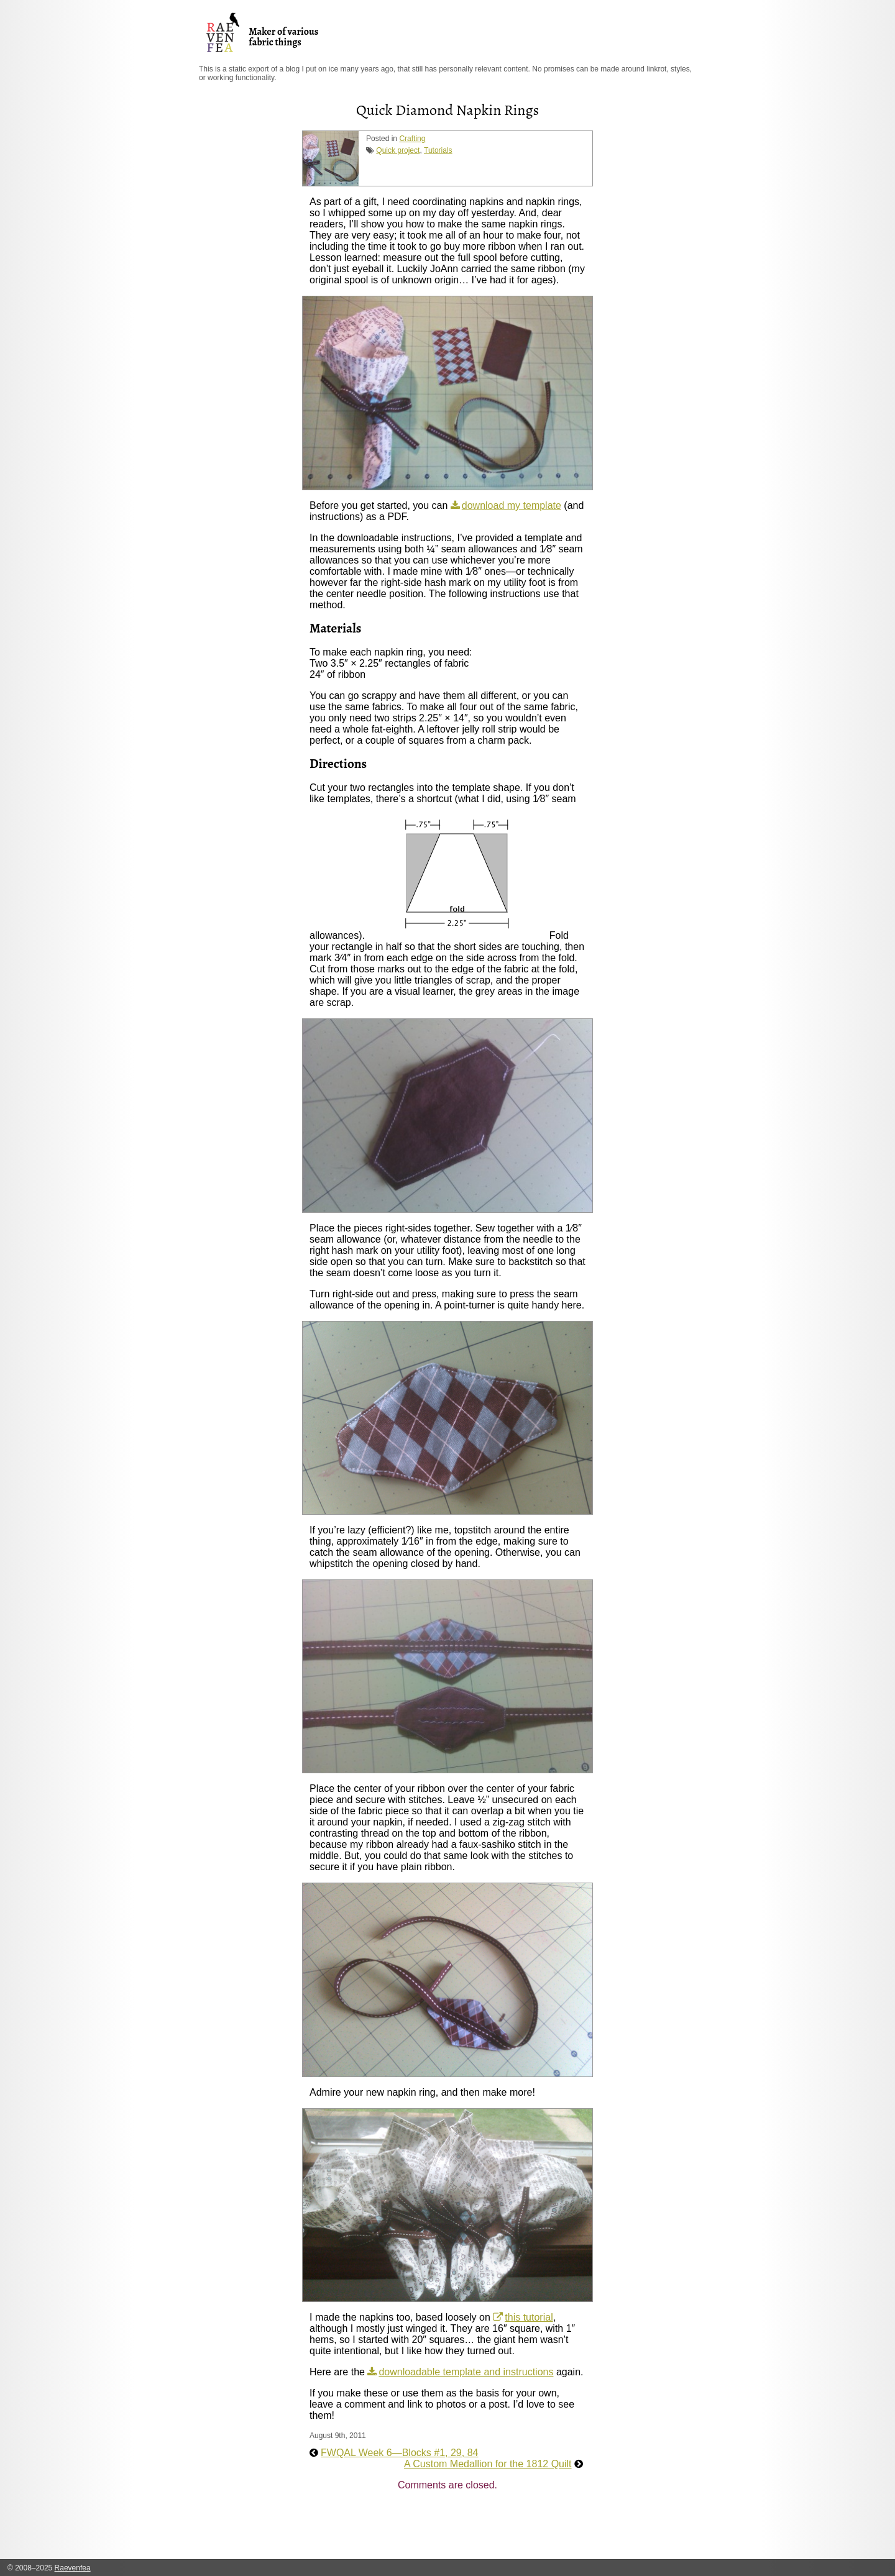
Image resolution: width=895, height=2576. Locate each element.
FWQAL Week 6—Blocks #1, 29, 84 (399, 2452)
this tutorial (529, 2317)
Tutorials (438, 150)
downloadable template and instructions (466, 2372)
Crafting (412, 138)
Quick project (398, 150)
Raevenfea (73, 2568)
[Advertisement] (536, 2529)
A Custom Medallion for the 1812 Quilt (487, 2464)
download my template (511, 505)
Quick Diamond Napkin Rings (447, 110)
